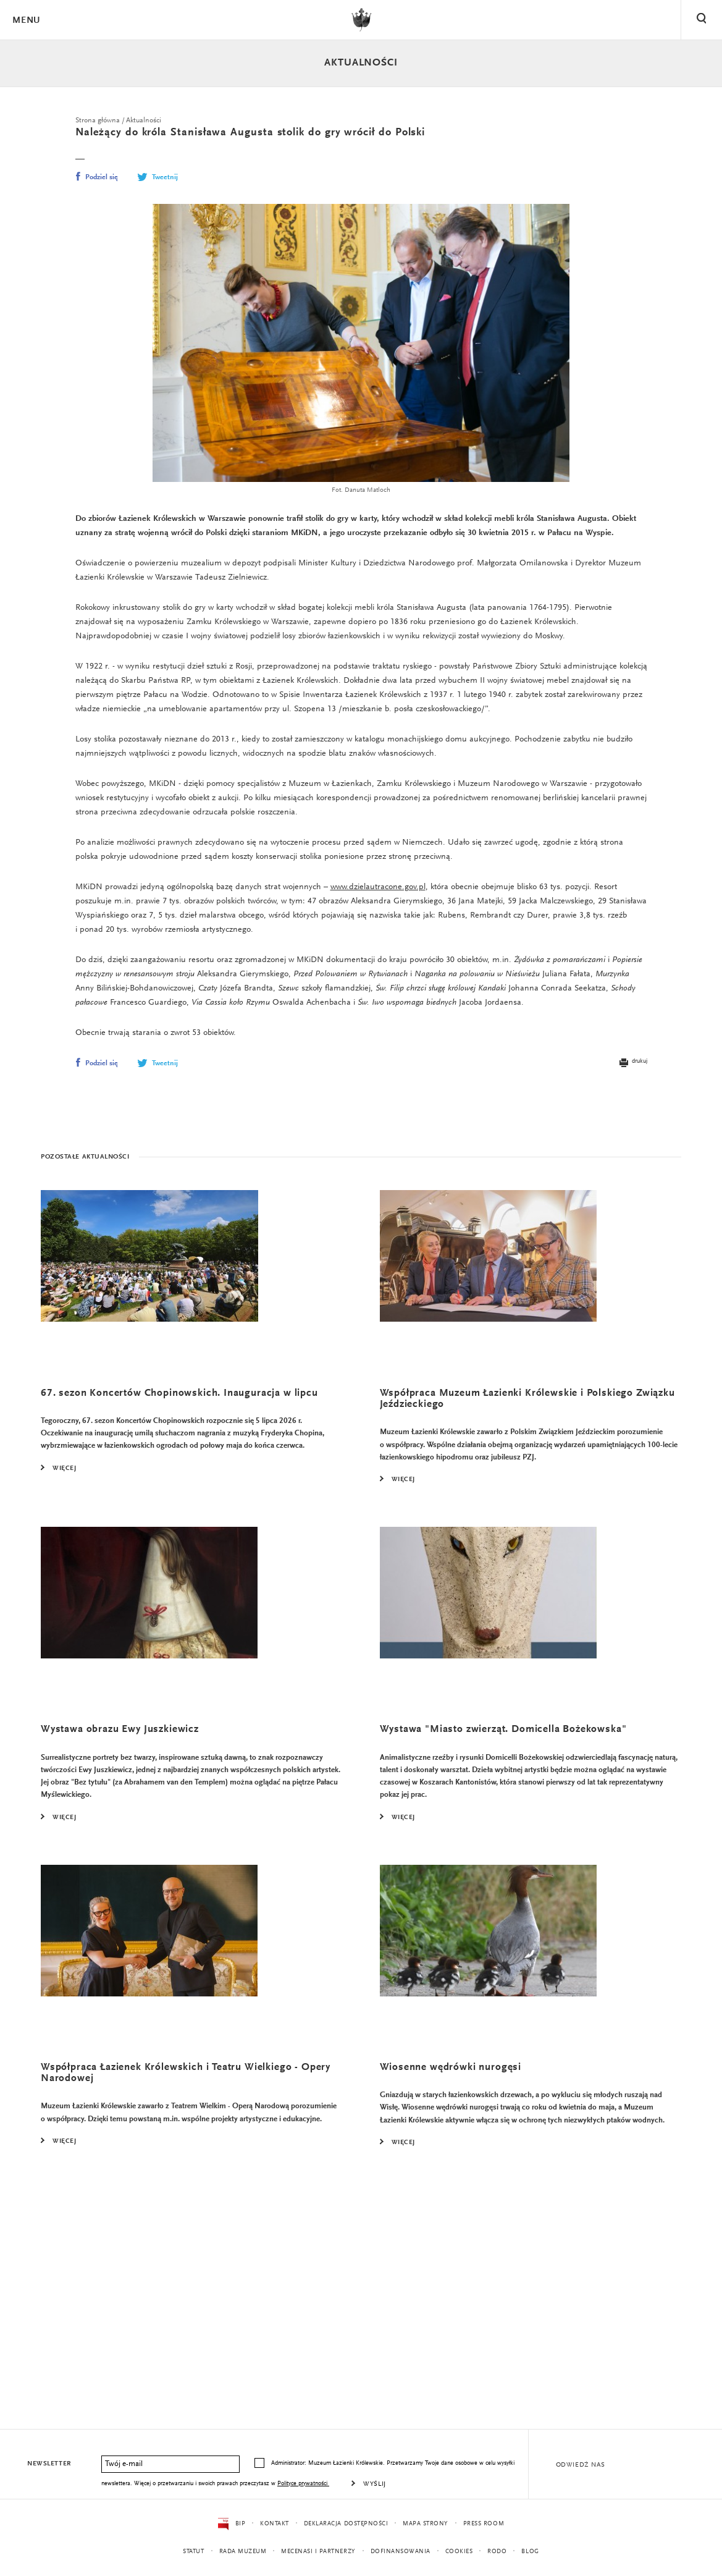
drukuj (632, 1160)
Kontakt (268, 2523)
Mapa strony (429, 2523)
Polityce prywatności (345, 2483)
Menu (26, 20)
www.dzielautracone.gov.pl (399, 959)
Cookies (468, 2551)
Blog (541, 2551)
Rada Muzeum (237, 2551)
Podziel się (96, 179)
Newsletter (50, 2464)
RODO (508, 2551)
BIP (224, 2524)
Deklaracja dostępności (344, 2523)
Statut (182, 2551)
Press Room (491, 2523)
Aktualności (361, 63)
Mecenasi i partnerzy (319, 2551)
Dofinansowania (406, 2551)
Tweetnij (157, 179)
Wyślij (420, 2484)
